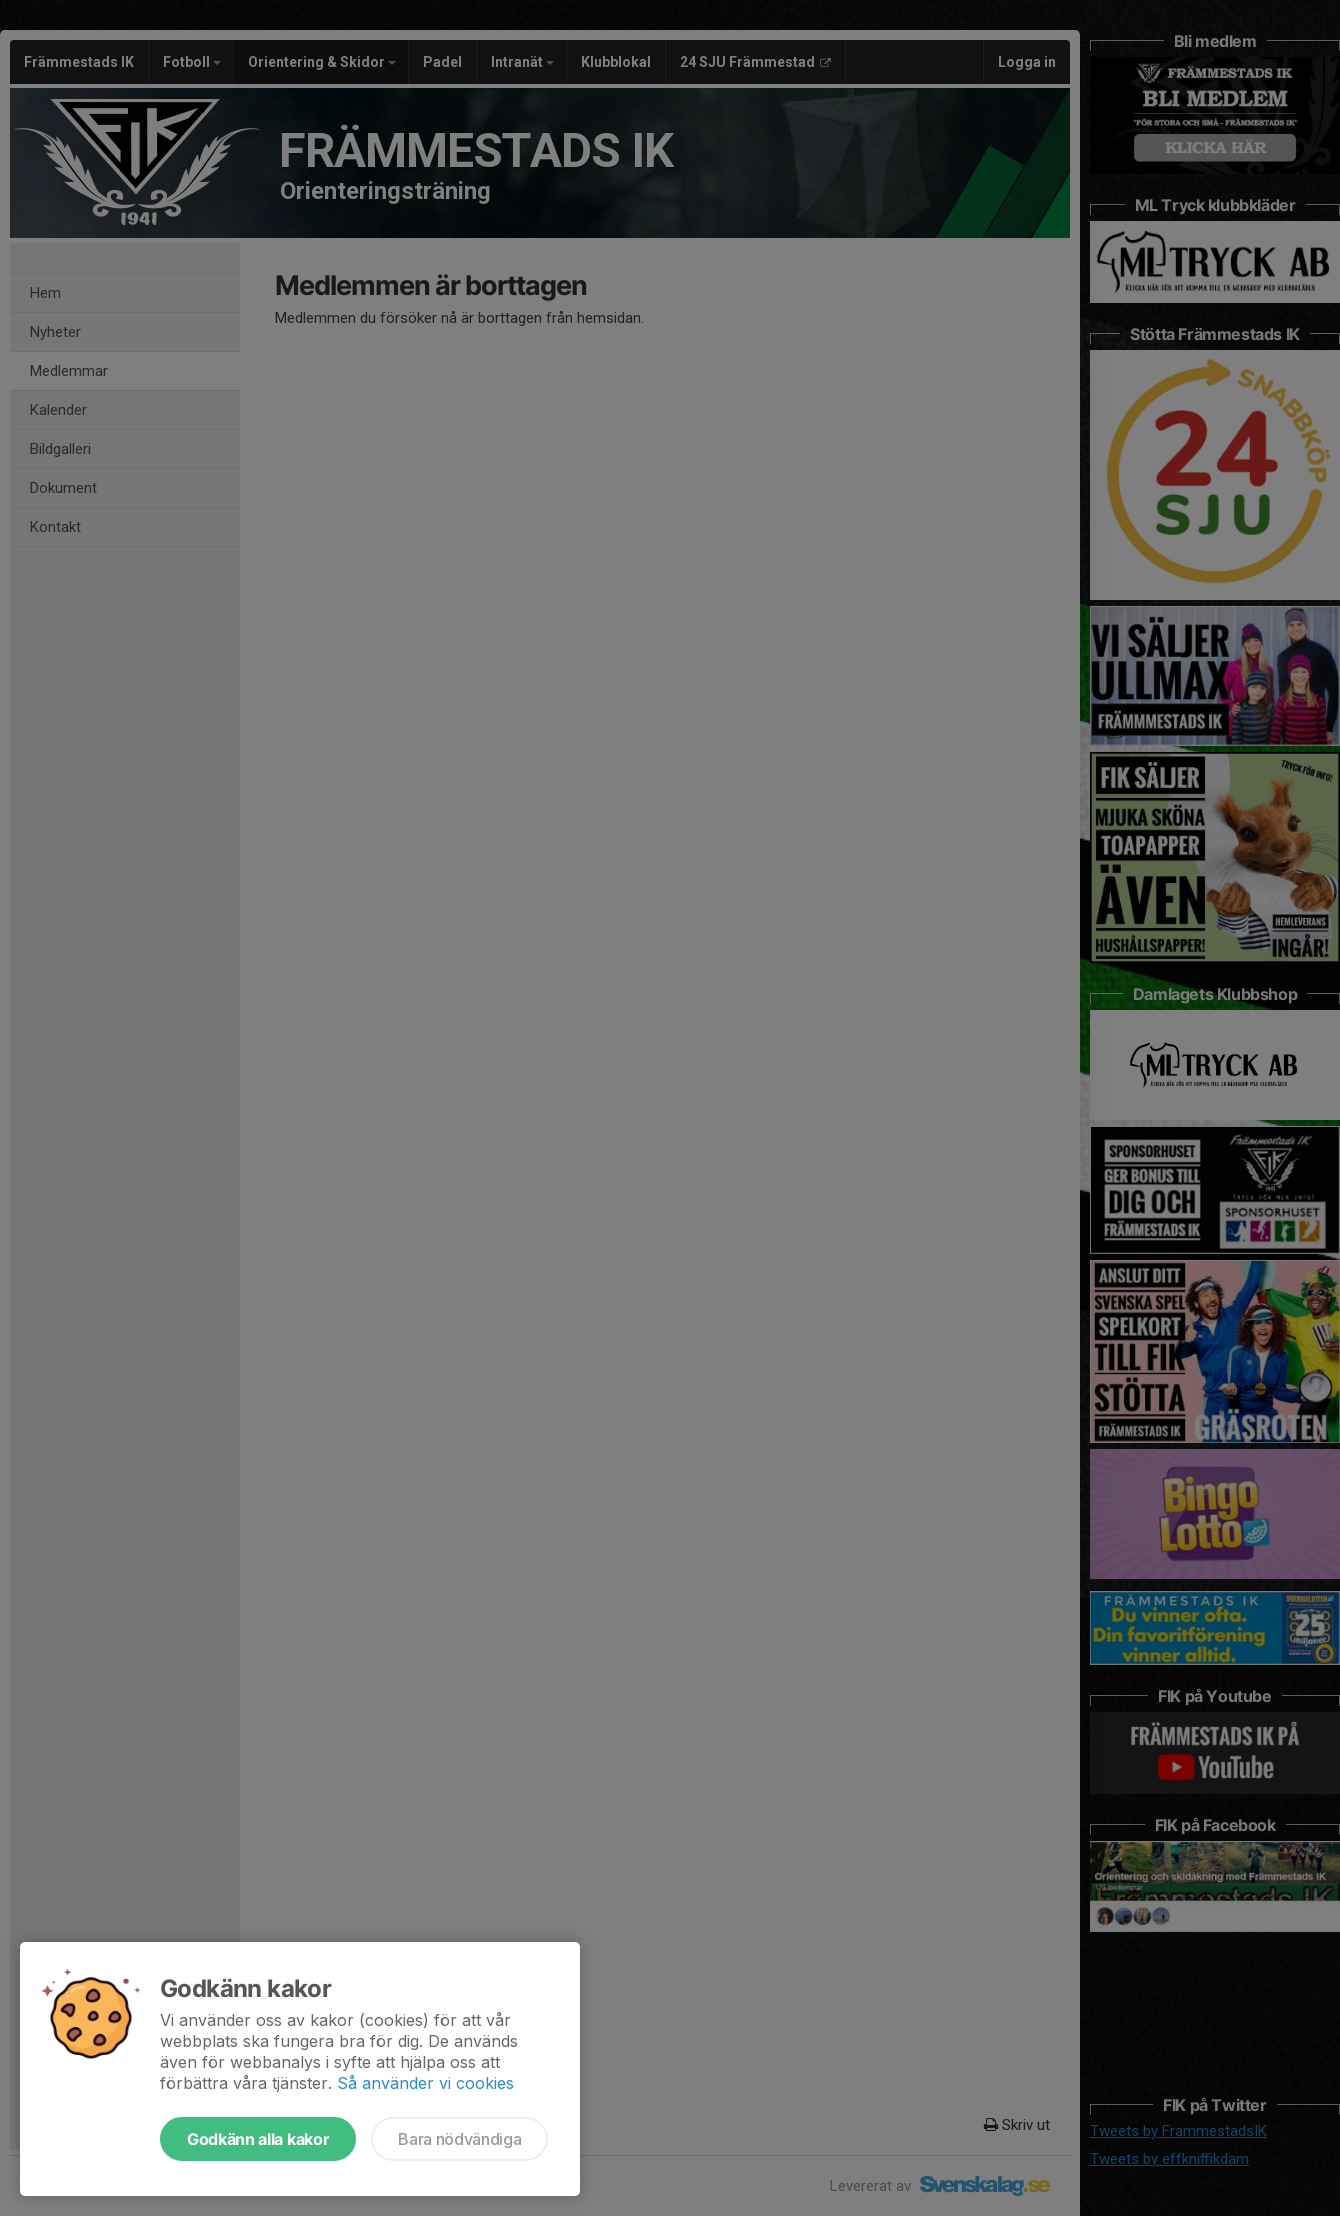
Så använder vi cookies (425, 2083)
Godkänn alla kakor (258, 2139)
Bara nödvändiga (459, 2139)
